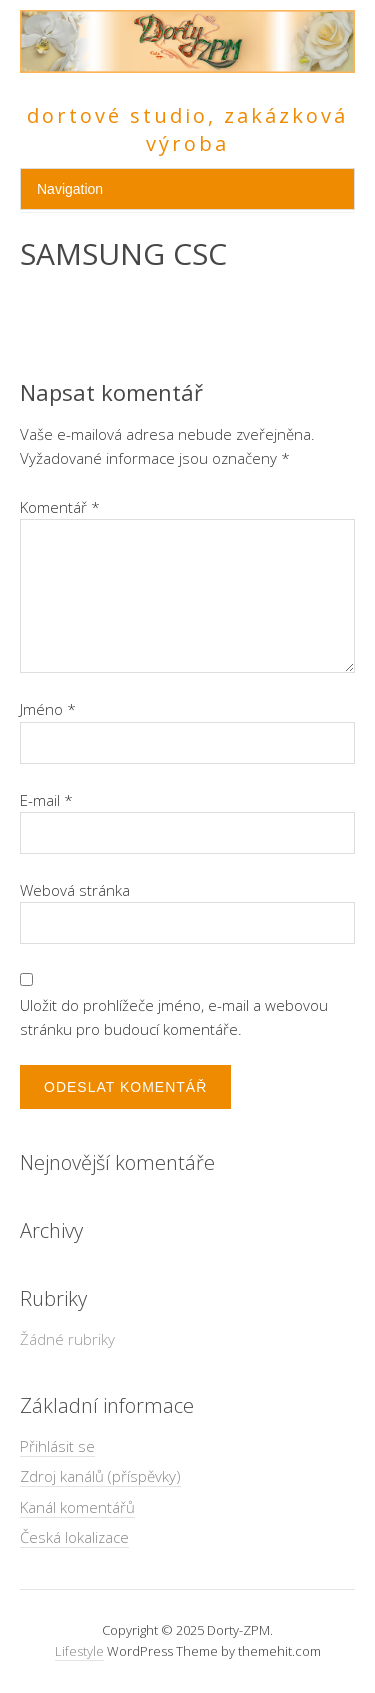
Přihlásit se (57, 1446)
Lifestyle (79, 1651)
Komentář (60, 507)
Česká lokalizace (74, 1537)
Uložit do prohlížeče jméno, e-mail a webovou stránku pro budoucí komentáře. (174, 1017)
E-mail (46, 800)
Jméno (48, 709)
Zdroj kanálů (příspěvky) (100, 1476)
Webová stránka (75, 890)
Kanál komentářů (77, 1507)
